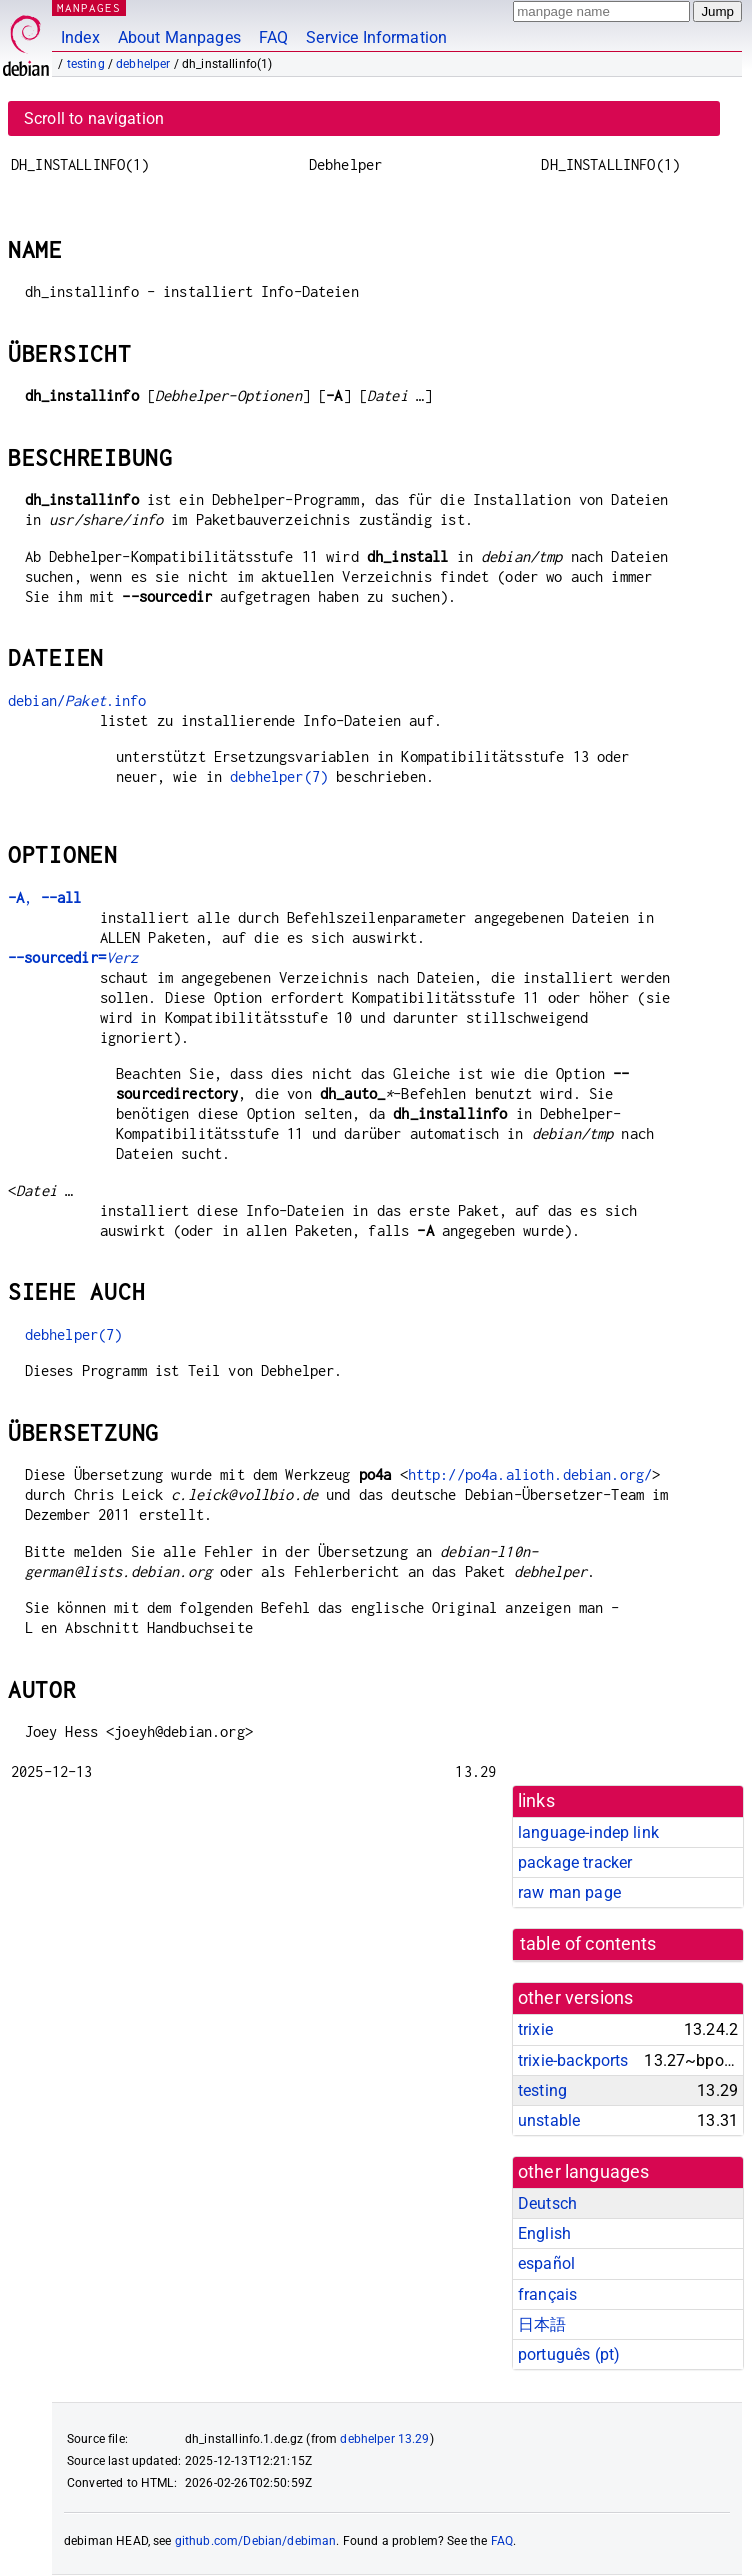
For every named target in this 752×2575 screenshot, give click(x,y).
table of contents (588, 1944)
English (544, 2233)
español (546, 2263)
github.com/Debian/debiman (256, 2541)
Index (80, 37)
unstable (549, 2120)
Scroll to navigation (94, 118)
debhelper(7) (279, 776)
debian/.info (77, 700)
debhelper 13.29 (384, 2439)
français (547, 2294)
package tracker (575, 1862)
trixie (535, 2029)
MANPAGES (89, 7)
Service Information (376, 37)
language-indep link (588, 1832)
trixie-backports (573, 2060)
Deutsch (547, 2203)
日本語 (542, 2324)
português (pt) (569, 2354)
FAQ (273, 37)
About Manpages (179, 37)
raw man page (569, 1892)
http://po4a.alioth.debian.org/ (530, 1474)
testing (86, 64)
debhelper (143, 64)
